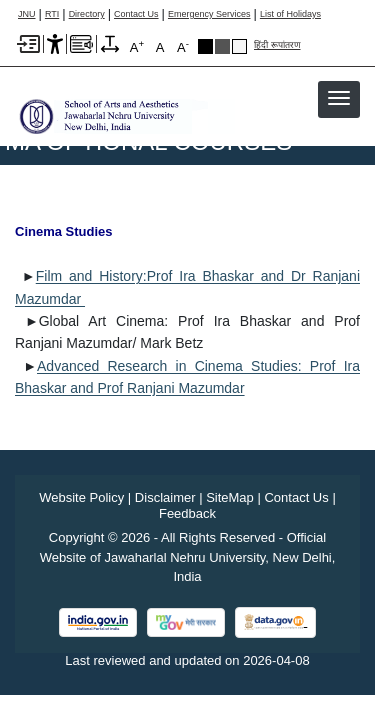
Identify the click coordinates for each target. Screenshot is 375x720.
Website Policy (81, 497)
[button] (339, 98)
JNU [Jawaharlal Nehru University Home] (27, 14)
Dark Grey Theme (222, 46)
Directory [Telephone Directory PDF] (87, 14)
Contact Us (136, 14)
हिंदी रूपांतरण (277, 45)
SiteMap (230, 497)
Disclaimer (165, 497)
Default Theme (239, 46)
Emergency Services (209, 14)
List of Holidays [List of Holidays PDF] (290, 14)
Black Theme (205, 46)
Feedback (187, 513)
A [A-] (183, 46)
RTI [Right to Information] (52, 14)
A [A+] (137, 46)
